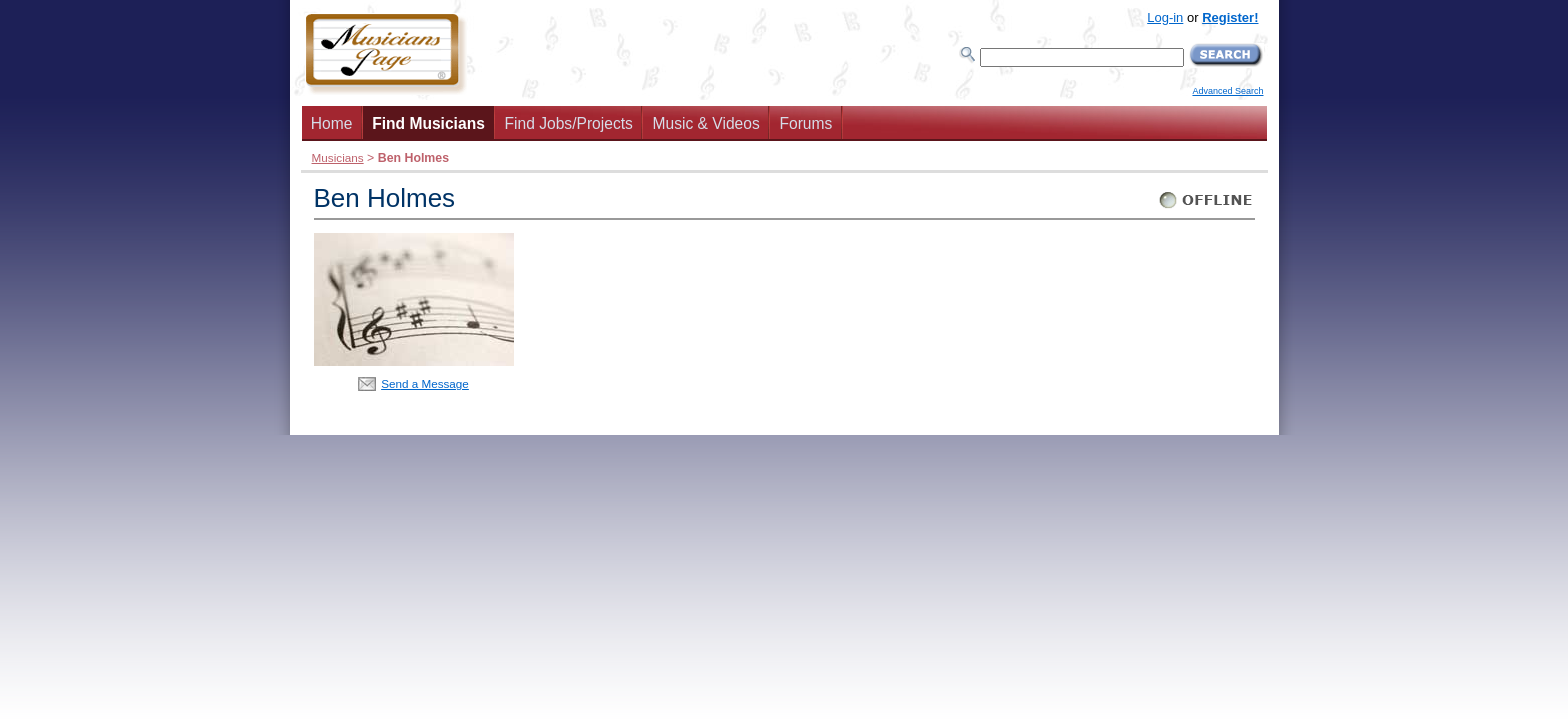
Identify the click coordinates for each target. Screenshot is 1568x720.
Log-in (1165, 17)
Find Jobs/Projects (569, 123)
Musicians (338, 157)
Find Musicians (428, 123)
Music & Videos (706, 123)
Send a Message (425, 383)
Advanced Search (1227, 91)
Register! (1230, 17)
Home (332, 123)
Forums (805, 123)
